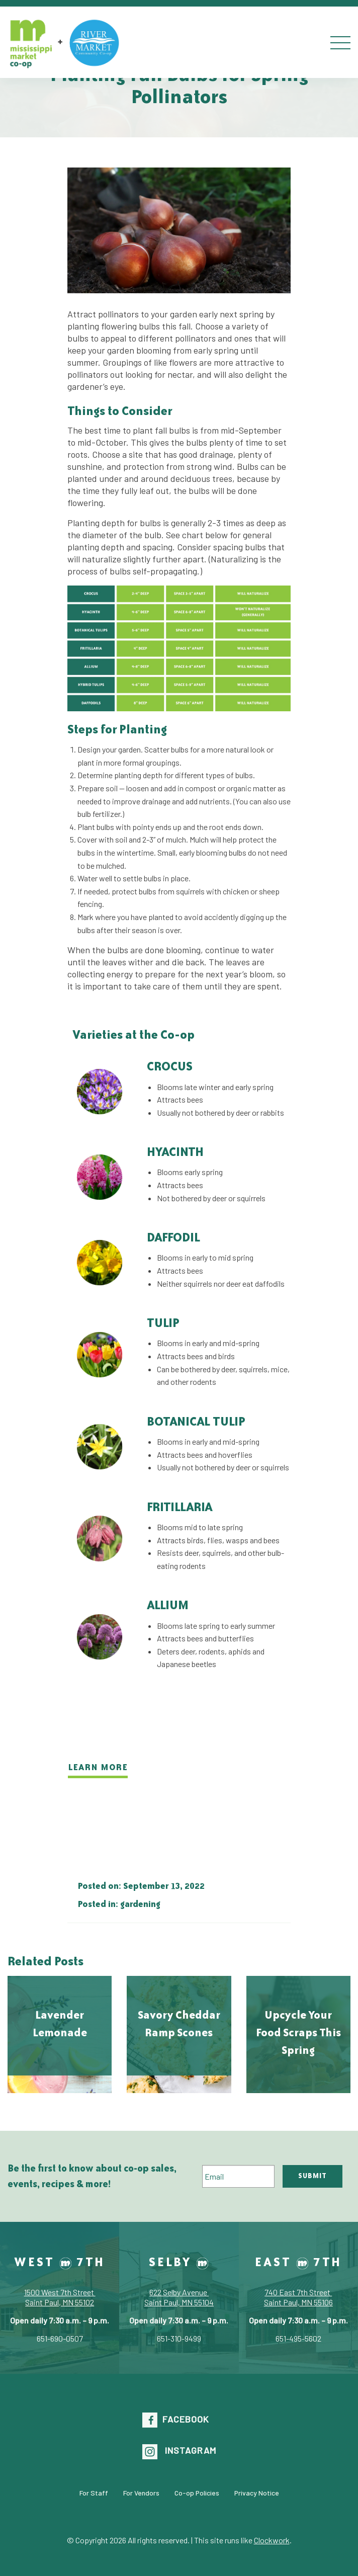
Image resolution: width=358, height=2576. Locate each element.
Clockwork (272, 2539)
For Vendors (141, 2492)
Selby (179, 2262)
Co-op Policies (196, 2492)
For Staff (93, 2492)
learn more (98, 1767)
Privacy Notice (256, 2492)
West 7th (59, 2262)
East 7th (298, 2262)
